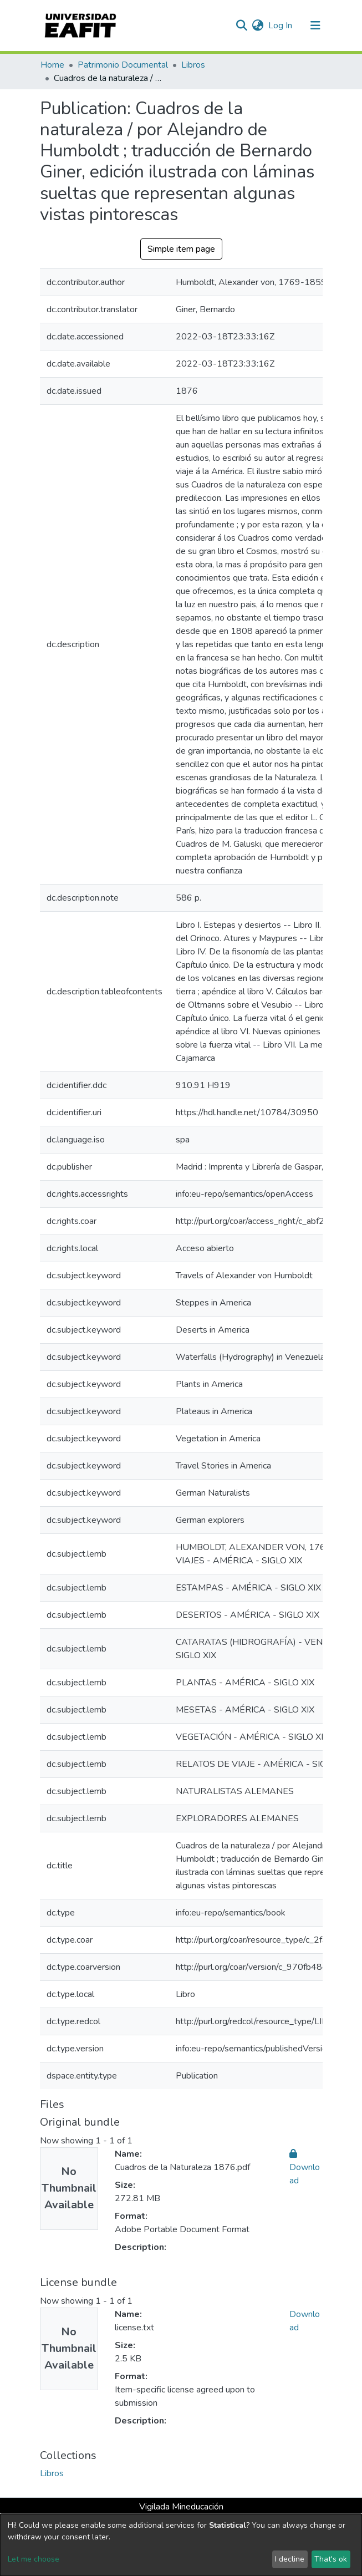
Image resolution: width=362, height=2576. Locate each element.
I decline (289, 2559)
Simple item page (181, 249)
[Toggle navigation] (315, 25)
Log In (280, 25)
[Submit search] (242, 25)
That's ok (330, 2559)
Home (52, 65)
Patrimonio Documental (123, 65)
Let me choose (33, 2559)
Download (304, 2167)
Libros (193, 65)
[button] (258, 25)
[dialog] (181, 2545)
